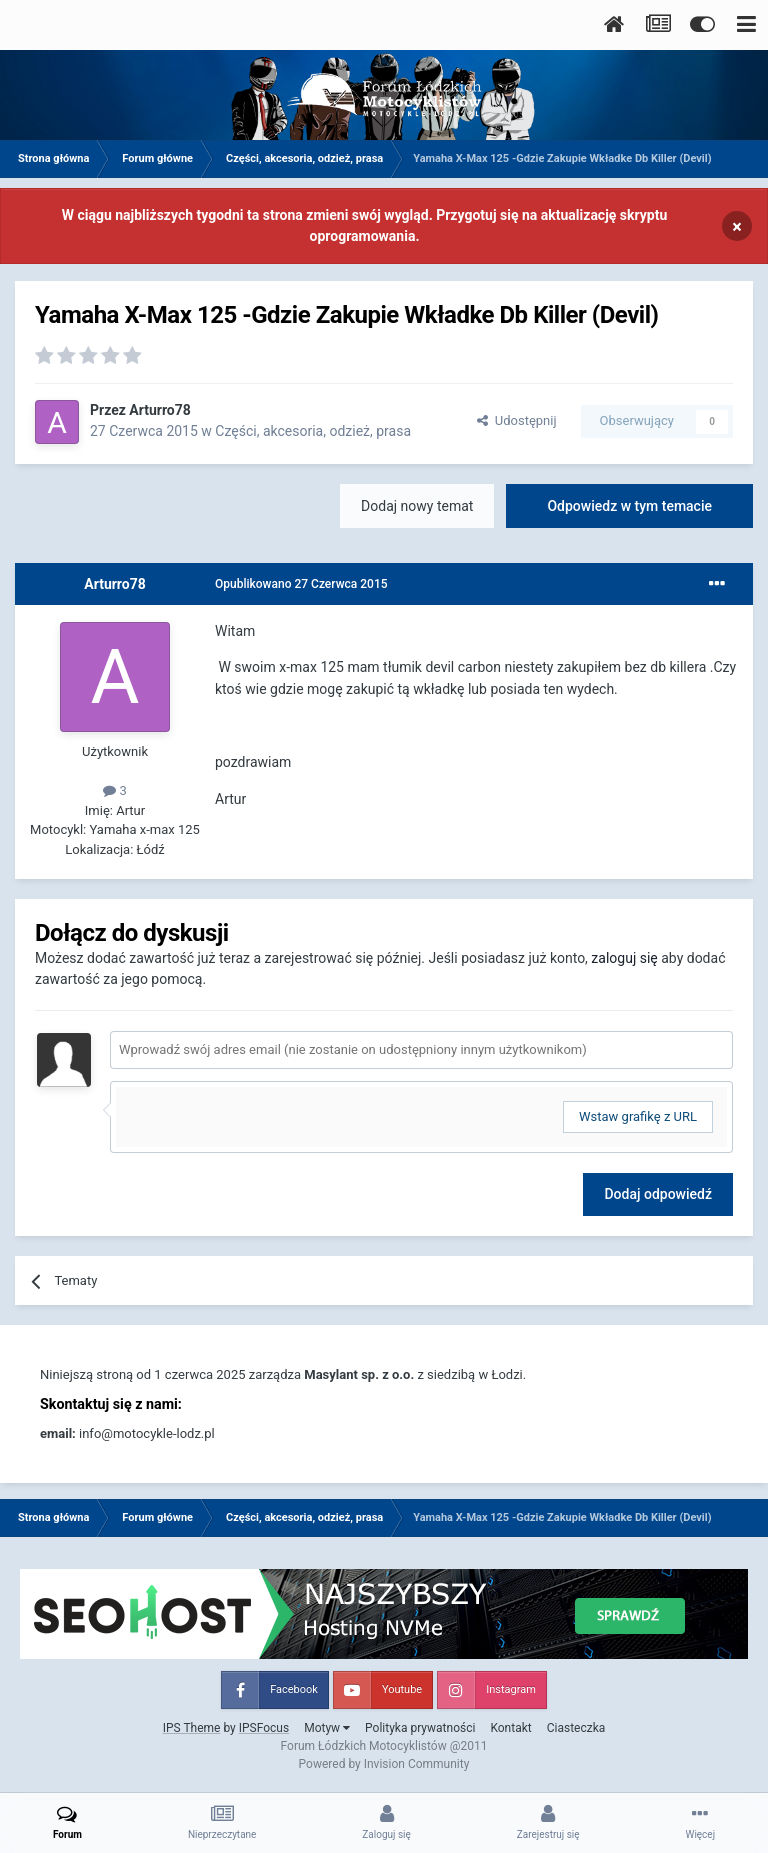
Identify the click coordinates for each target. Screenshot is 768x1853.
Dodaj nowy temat (417, 506)
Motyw (327, 1728)
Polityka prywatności (420, 1728)
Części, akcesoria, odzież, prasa (313, 431)
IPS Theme (192, 1728)
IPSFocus (264, 1728)
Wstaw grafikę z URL (638, 1116)
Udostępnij (516, 420)
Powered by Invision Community (384, 1764)
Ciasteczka (576, 1728)
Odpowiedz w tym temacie (629, 506)
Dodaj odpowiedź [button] (658, 1194)
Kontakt (510, 1728)
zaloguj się (624, 958)
